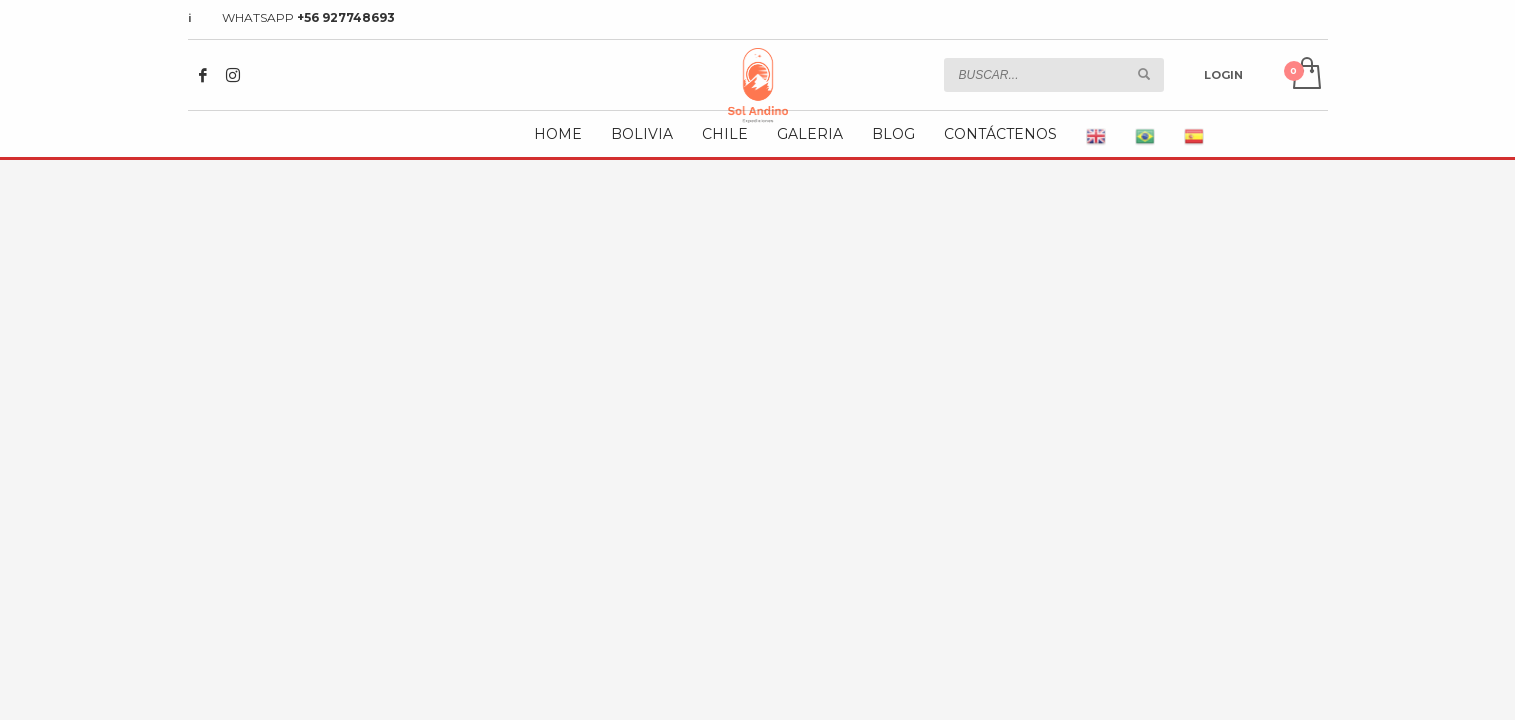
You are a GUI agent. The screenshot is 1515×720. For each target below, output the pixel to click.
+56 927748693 (346, 17)
